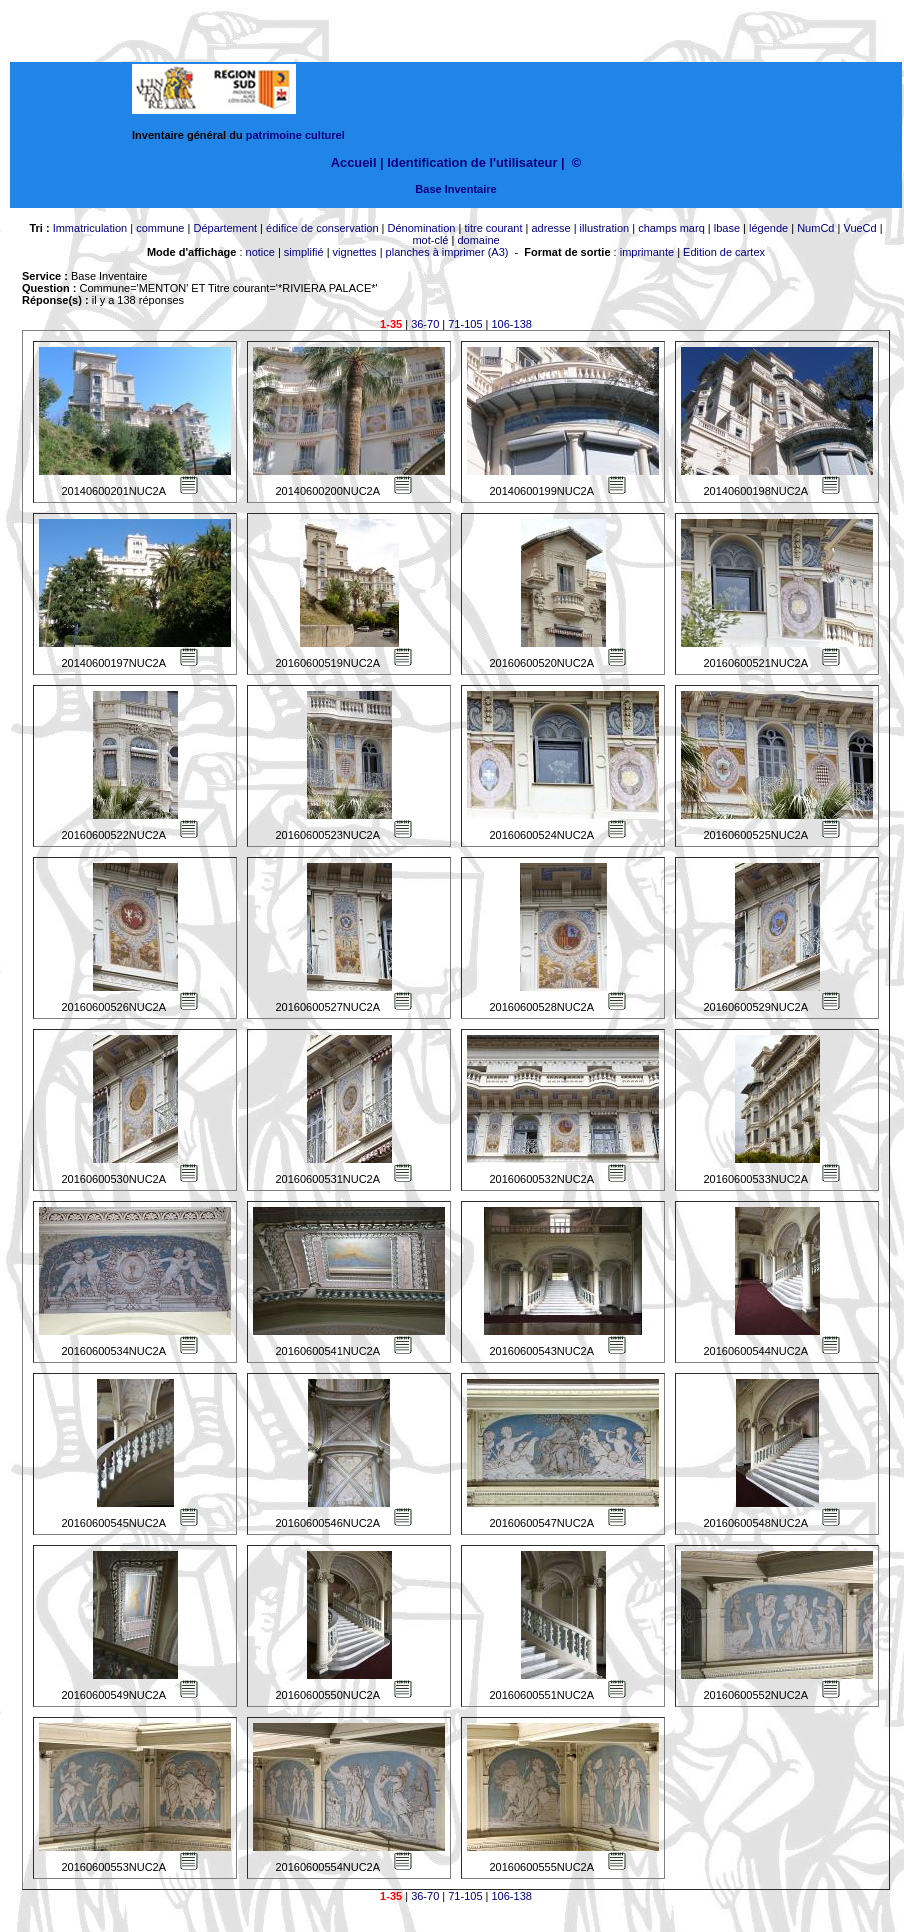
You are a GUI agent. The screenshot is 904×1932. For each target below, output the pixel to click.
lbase (727, 228)
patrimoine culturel (295, 135)
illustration (605, 228)
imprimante (647, 252)
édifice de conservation (322, 228)
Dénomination (422, 228)
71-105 (465, 324)
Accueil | (357, 162)
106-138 (512, 324)
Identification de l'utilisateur (472, 162)
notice (260, 252)
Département (225, 228)
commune (160, 228)
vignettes (355, 252)
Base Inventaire (455, 189)
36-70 (425, 324)
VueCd (859, 228)
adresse (550, 228)
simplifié (304, 252)
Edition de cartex (724, 252)
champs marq (671, 228)
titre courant (493, 228)
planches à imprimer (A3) (447, 252)
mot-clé (430, 240)
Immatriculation (90, 228)
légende (768, 228)
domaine (478, 240)
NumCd (815, 228)
